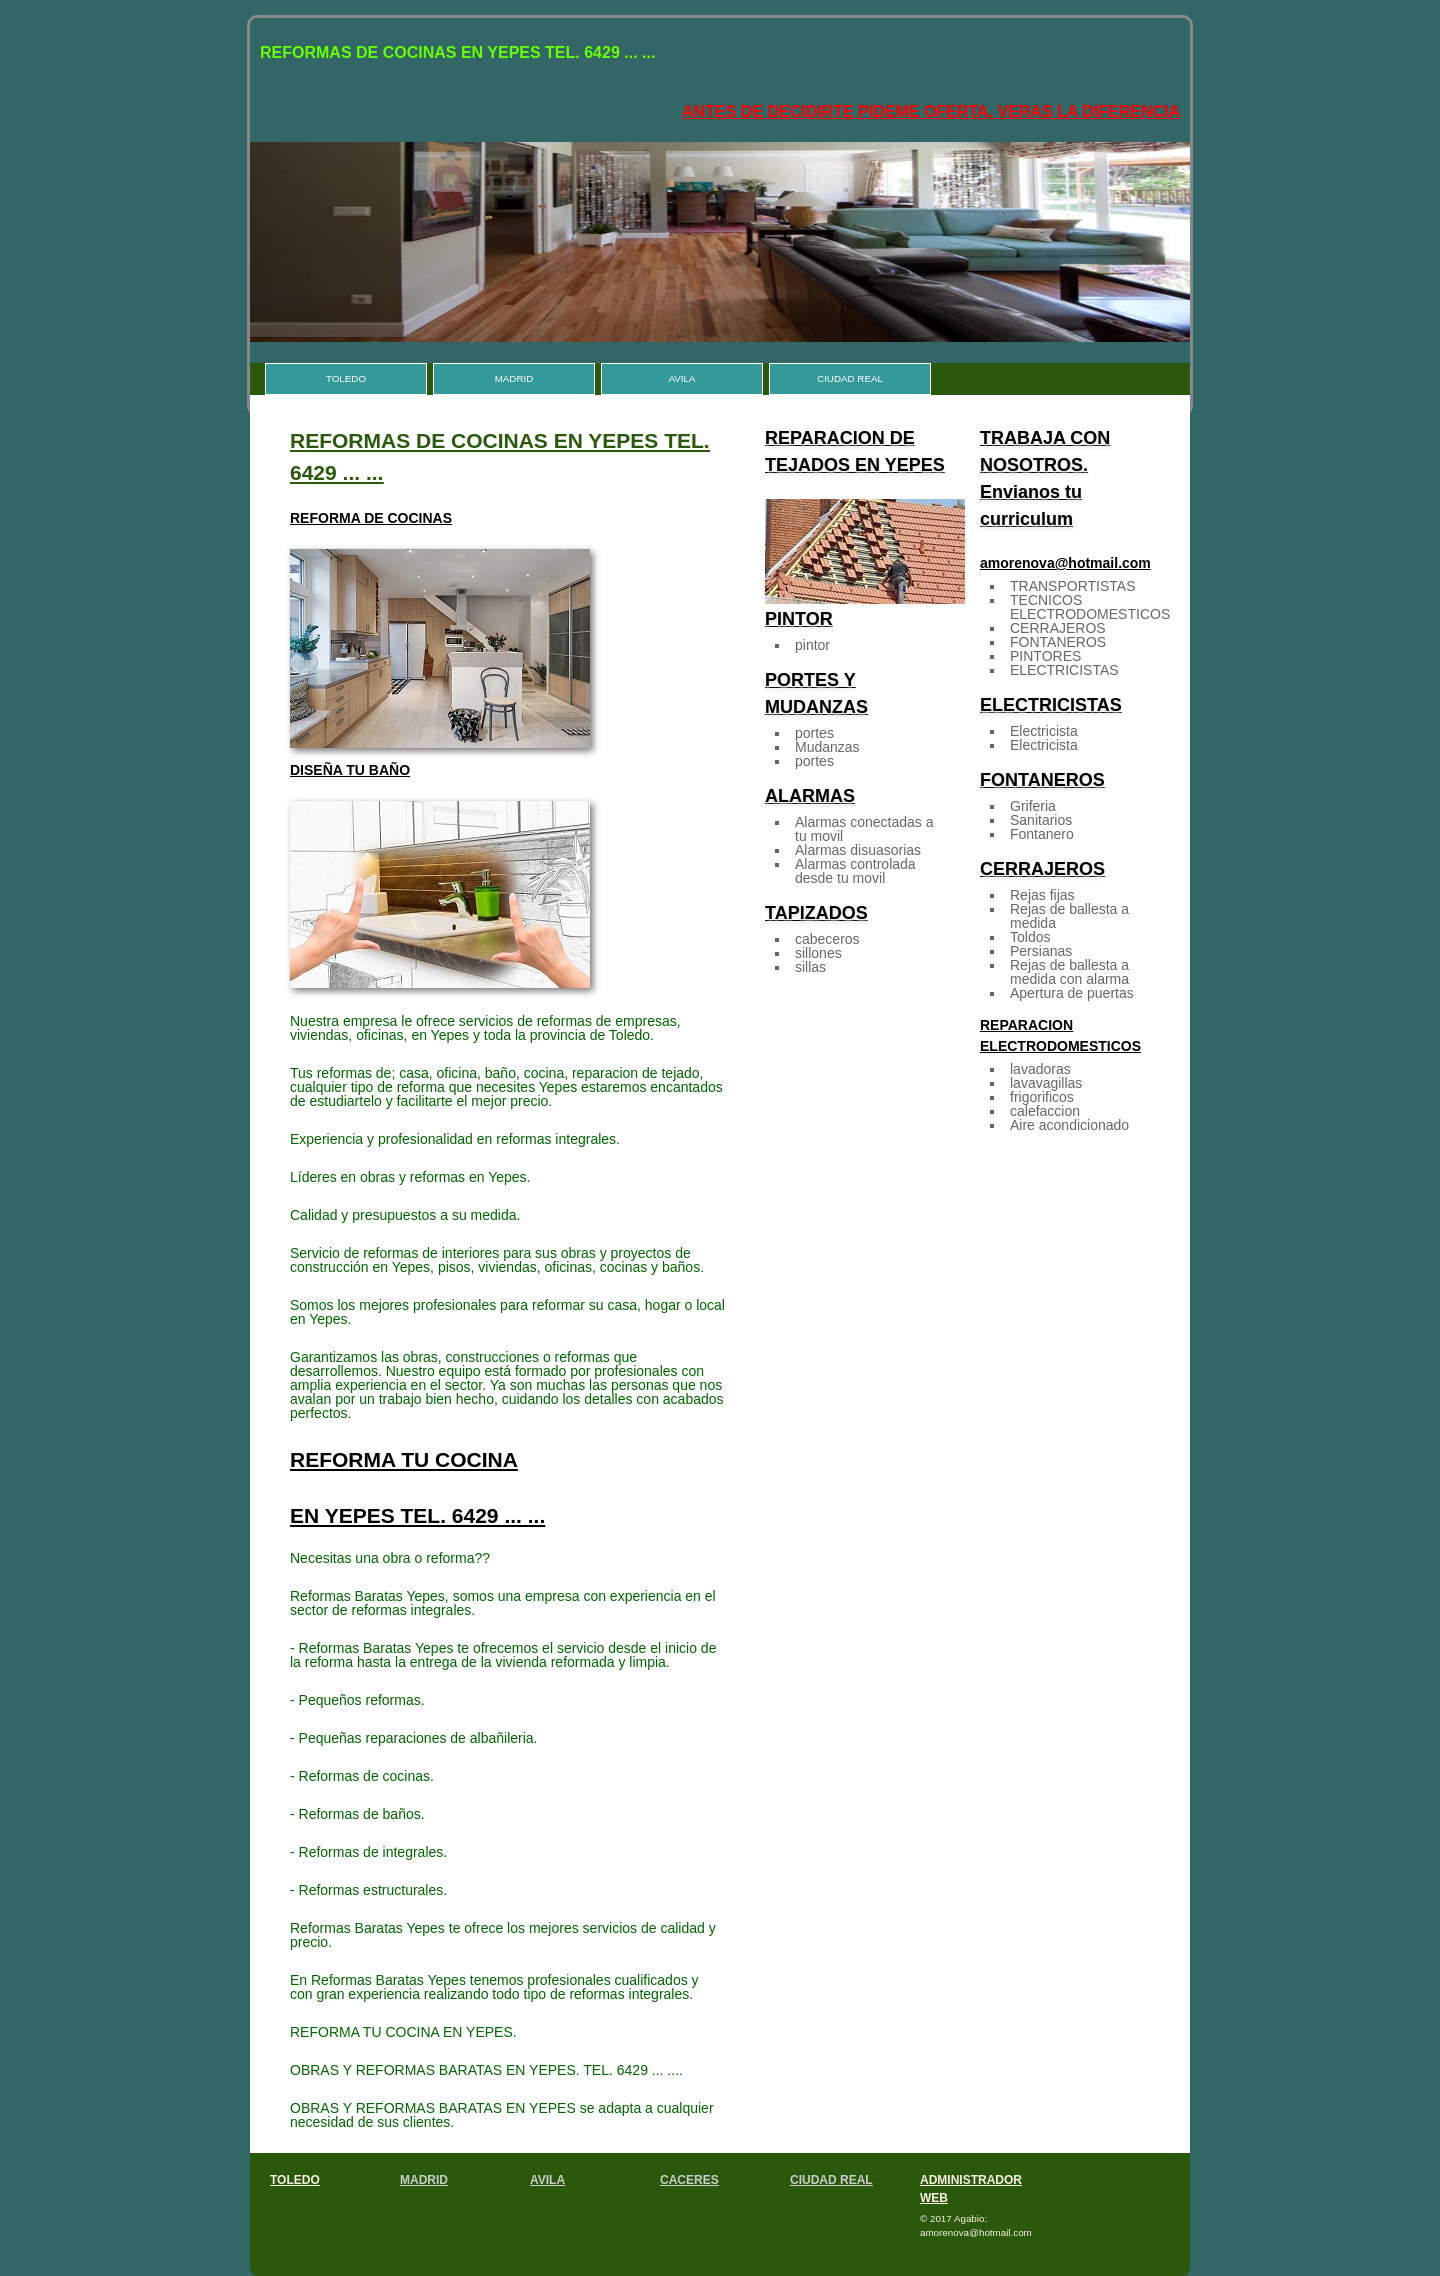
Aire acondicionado (1069, 1125)
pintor (812, 645)
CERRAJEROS (1058, 628)
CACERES (689, 2180)
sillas (810, 967)
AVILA (681, 378)
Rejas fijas (1042, 895)
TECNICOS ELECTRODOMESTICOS (1090, 607)
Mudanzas (827, 747)
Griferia (1033, 806)
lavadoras (1040, 1069)
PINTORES (1045, 656)
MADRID (514, 378)
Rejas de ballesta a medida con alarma (1069, 972)
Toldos (1030, 937)
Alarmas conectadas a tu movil (864, 829)
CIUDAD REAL (850, 378)
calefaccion (1045, 1111)
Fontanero (1042, 834)
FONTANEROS (1058, 642)
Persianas (1041, 951)
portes (814, 733)
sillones (818, 953)
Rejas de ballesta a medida (1069, 916)
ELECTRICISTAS (1064, 670)
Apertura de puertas (1072, 993)
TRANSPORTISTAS (1073, 586)
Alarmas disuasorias (858, 850)
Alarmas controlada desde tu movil (855, 871)
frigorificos (1042, 1097)
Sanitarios (1041, 820)
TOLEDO (346, 378)
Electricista (1044, 731)
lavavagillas (1046, 1083)
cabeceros (827, 939)
